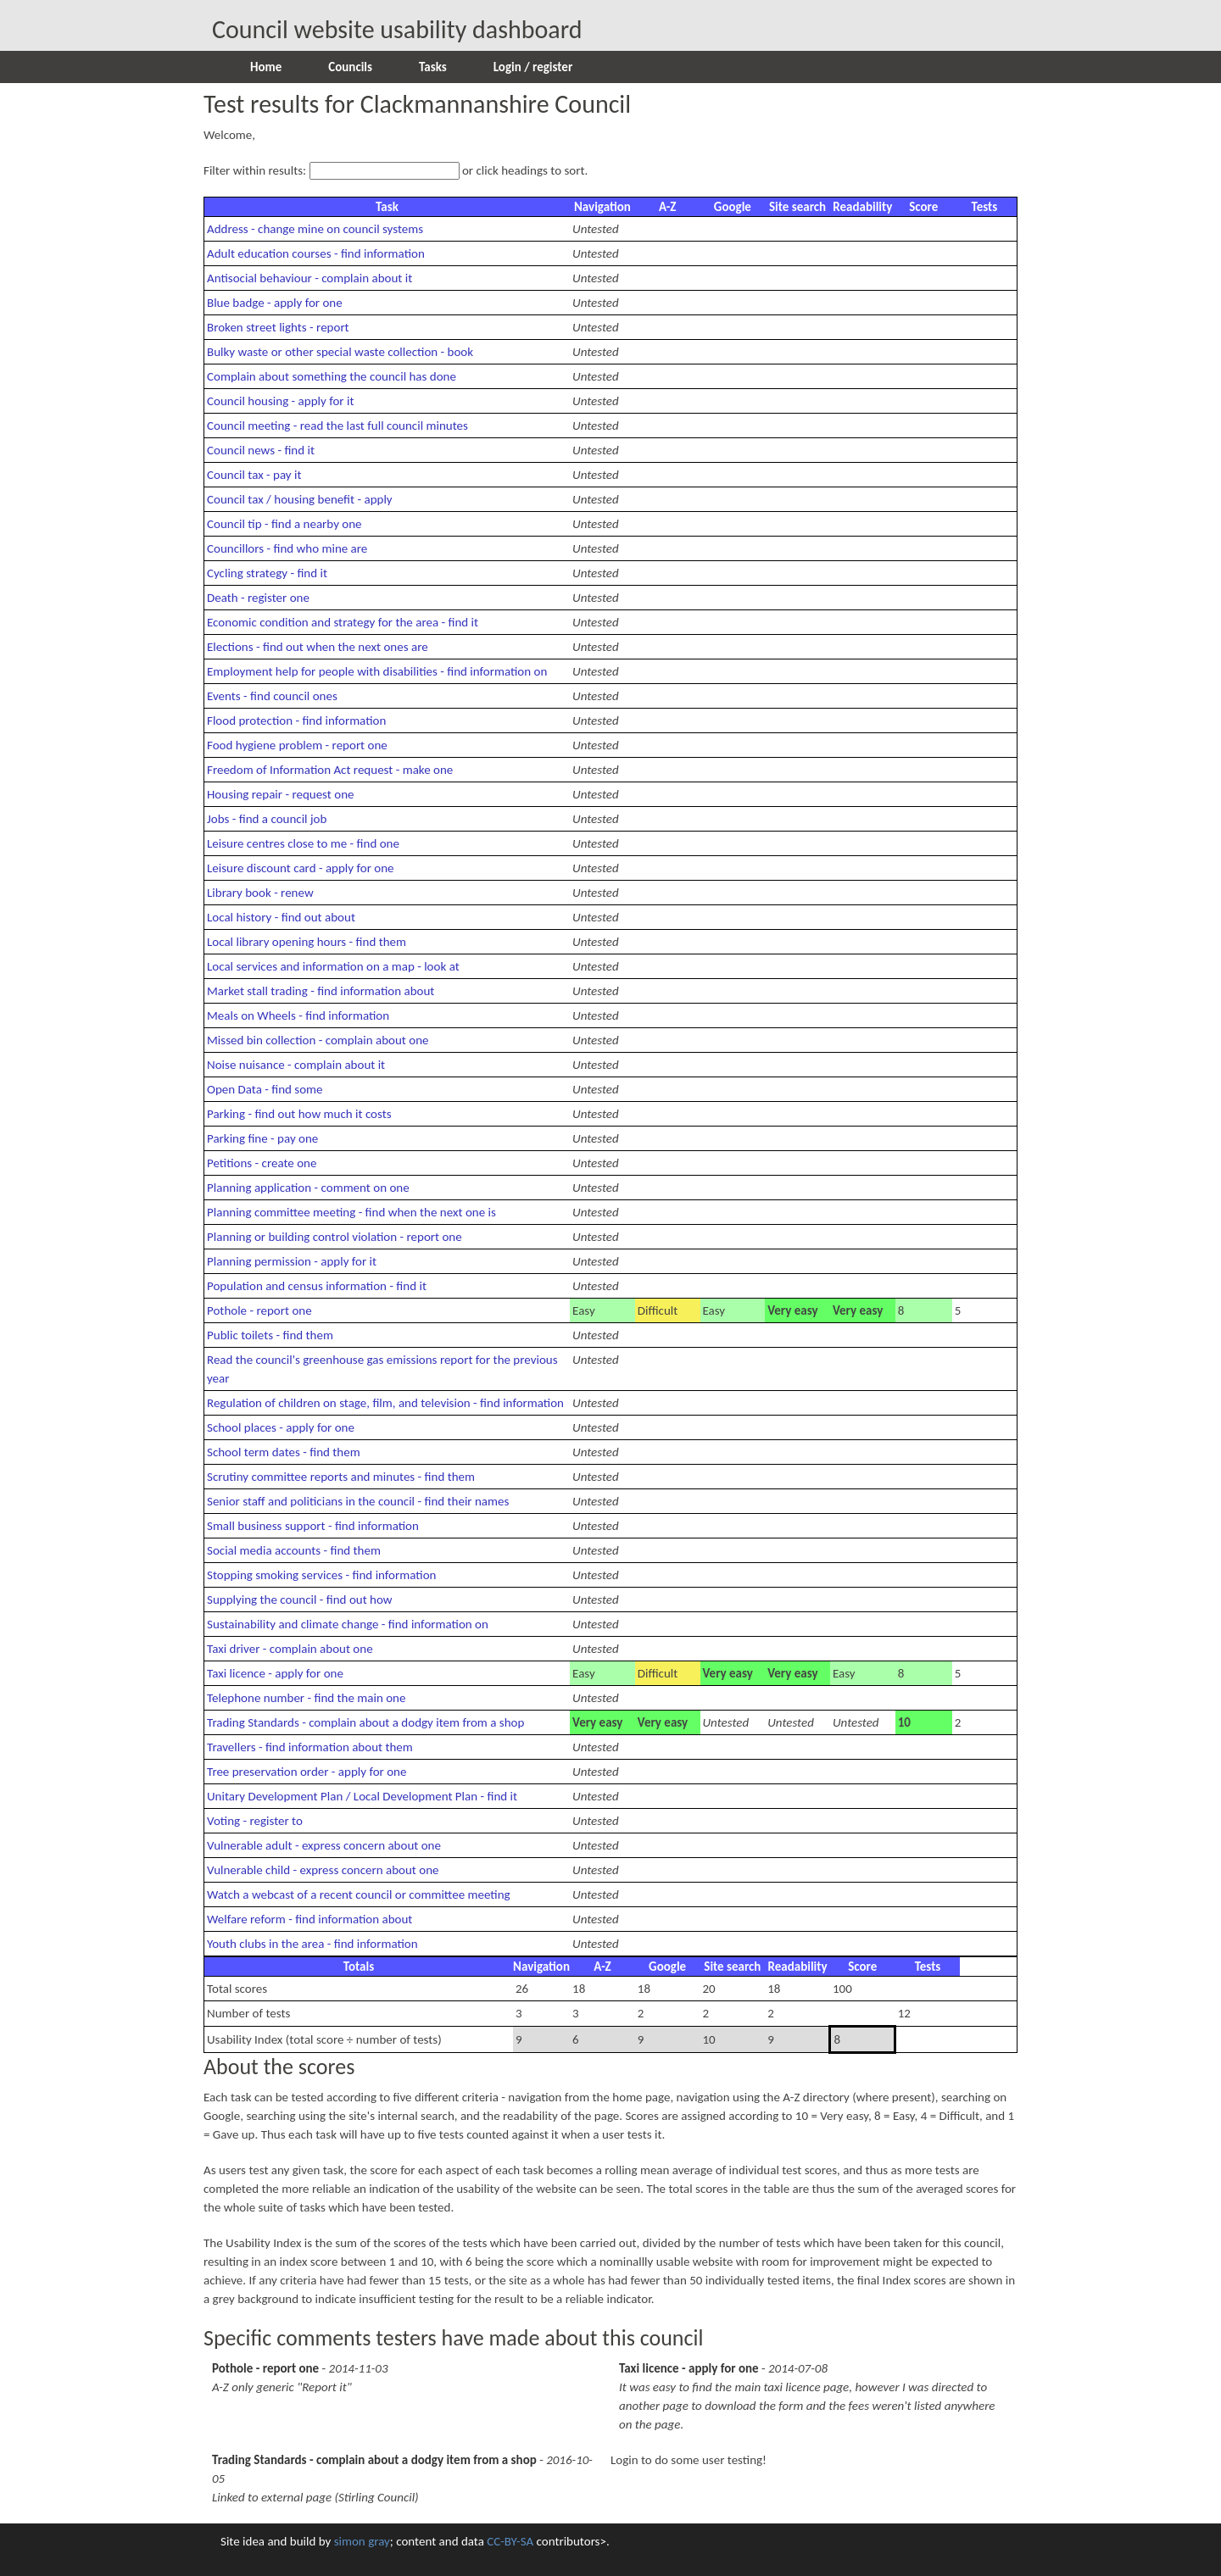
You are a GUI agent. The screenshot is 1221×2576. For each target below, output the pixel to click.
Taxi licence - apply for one (275, 1673)
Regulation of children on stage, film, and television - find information (385, 1402)
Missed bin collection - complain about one (318, 1040)
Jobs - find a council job (266, 818)
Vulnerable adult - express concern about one (324, 1845)
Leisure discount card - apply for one (300, 868)
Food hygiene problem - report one (297, 745)
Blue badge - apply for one (275, 302)
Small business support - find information (313, 1525)
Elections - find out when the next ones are (317, 646)
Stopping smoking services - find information (321, 1575)
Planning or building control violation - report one (334, 1236)
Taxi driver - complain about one (290, 1648)
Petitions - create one (261, 1163)
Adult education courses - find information (316, 253)
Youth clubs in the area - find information (312, 1943)
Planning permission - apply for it (291, 1261)
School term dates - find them (283, 1452)
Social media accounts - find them (294, 1550)
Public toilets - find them (270, 1335)
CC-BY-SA (510, 2541)
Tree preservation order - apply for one (306, 1771)
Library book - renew (260, 892)
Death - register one (258, 597)
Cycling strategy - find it (267, 573)
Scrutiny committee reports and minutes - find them (341, 1476)
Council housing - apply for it (280, 401)
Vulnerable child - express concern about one (323, 1870)
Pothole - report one (259, 1310)
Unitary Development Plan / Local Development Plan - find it (362, 1796)
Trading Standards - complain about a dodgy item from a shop (365, 1722)
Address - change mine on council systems (315, 228)
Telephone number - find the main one (306, 1697)
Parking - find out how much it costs (299, 1113)
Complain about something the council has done (331, 376)
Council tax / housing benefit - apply (300, 499)
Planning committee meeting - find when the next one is (351, 1212)
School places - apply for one (280, 1427)
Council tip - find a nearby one (284, 523)
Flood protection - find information (296, 720)
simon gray (362, 2541)
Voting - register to (255, 1820)
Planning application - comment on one (308, 1187)
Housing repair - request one (280, 794)
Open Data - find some (265, 1089)
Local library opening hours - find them (306, 941)
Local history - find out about (281, 917)
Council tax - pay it (254, 474)
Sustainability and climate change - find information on (347, 1624)
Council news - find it (261, 450)
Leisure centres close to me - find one (303, 843)
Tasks (433, 67)
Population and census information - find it (317, 1286)
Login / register (532, 67)
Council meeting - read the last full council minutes (337, 425)
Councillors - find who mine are (287, 548)
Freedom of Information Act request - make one (330, 769)
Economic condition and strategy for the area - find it (342, 622)
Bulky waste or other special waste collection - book (340, 351)
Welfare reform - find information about (309, 1919)
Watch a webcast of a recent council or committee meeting (358, 1894)
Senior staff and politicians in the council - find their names (358, 1501)
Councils (350, 67)
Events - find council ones (272, 696)
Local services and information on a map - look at (333, 966)
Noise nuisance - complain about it (296, 1064)
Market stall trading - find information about (320, 991)
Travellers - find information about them (310, 1747)
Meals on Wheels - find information (298, 1015)
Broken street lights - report (278, 327)
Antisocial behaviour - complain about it (309, 278)
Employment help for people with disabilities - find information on (377, 671)
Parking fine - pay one (262, 1138)
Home (266, 67)
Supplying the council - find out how (300, 1599)
